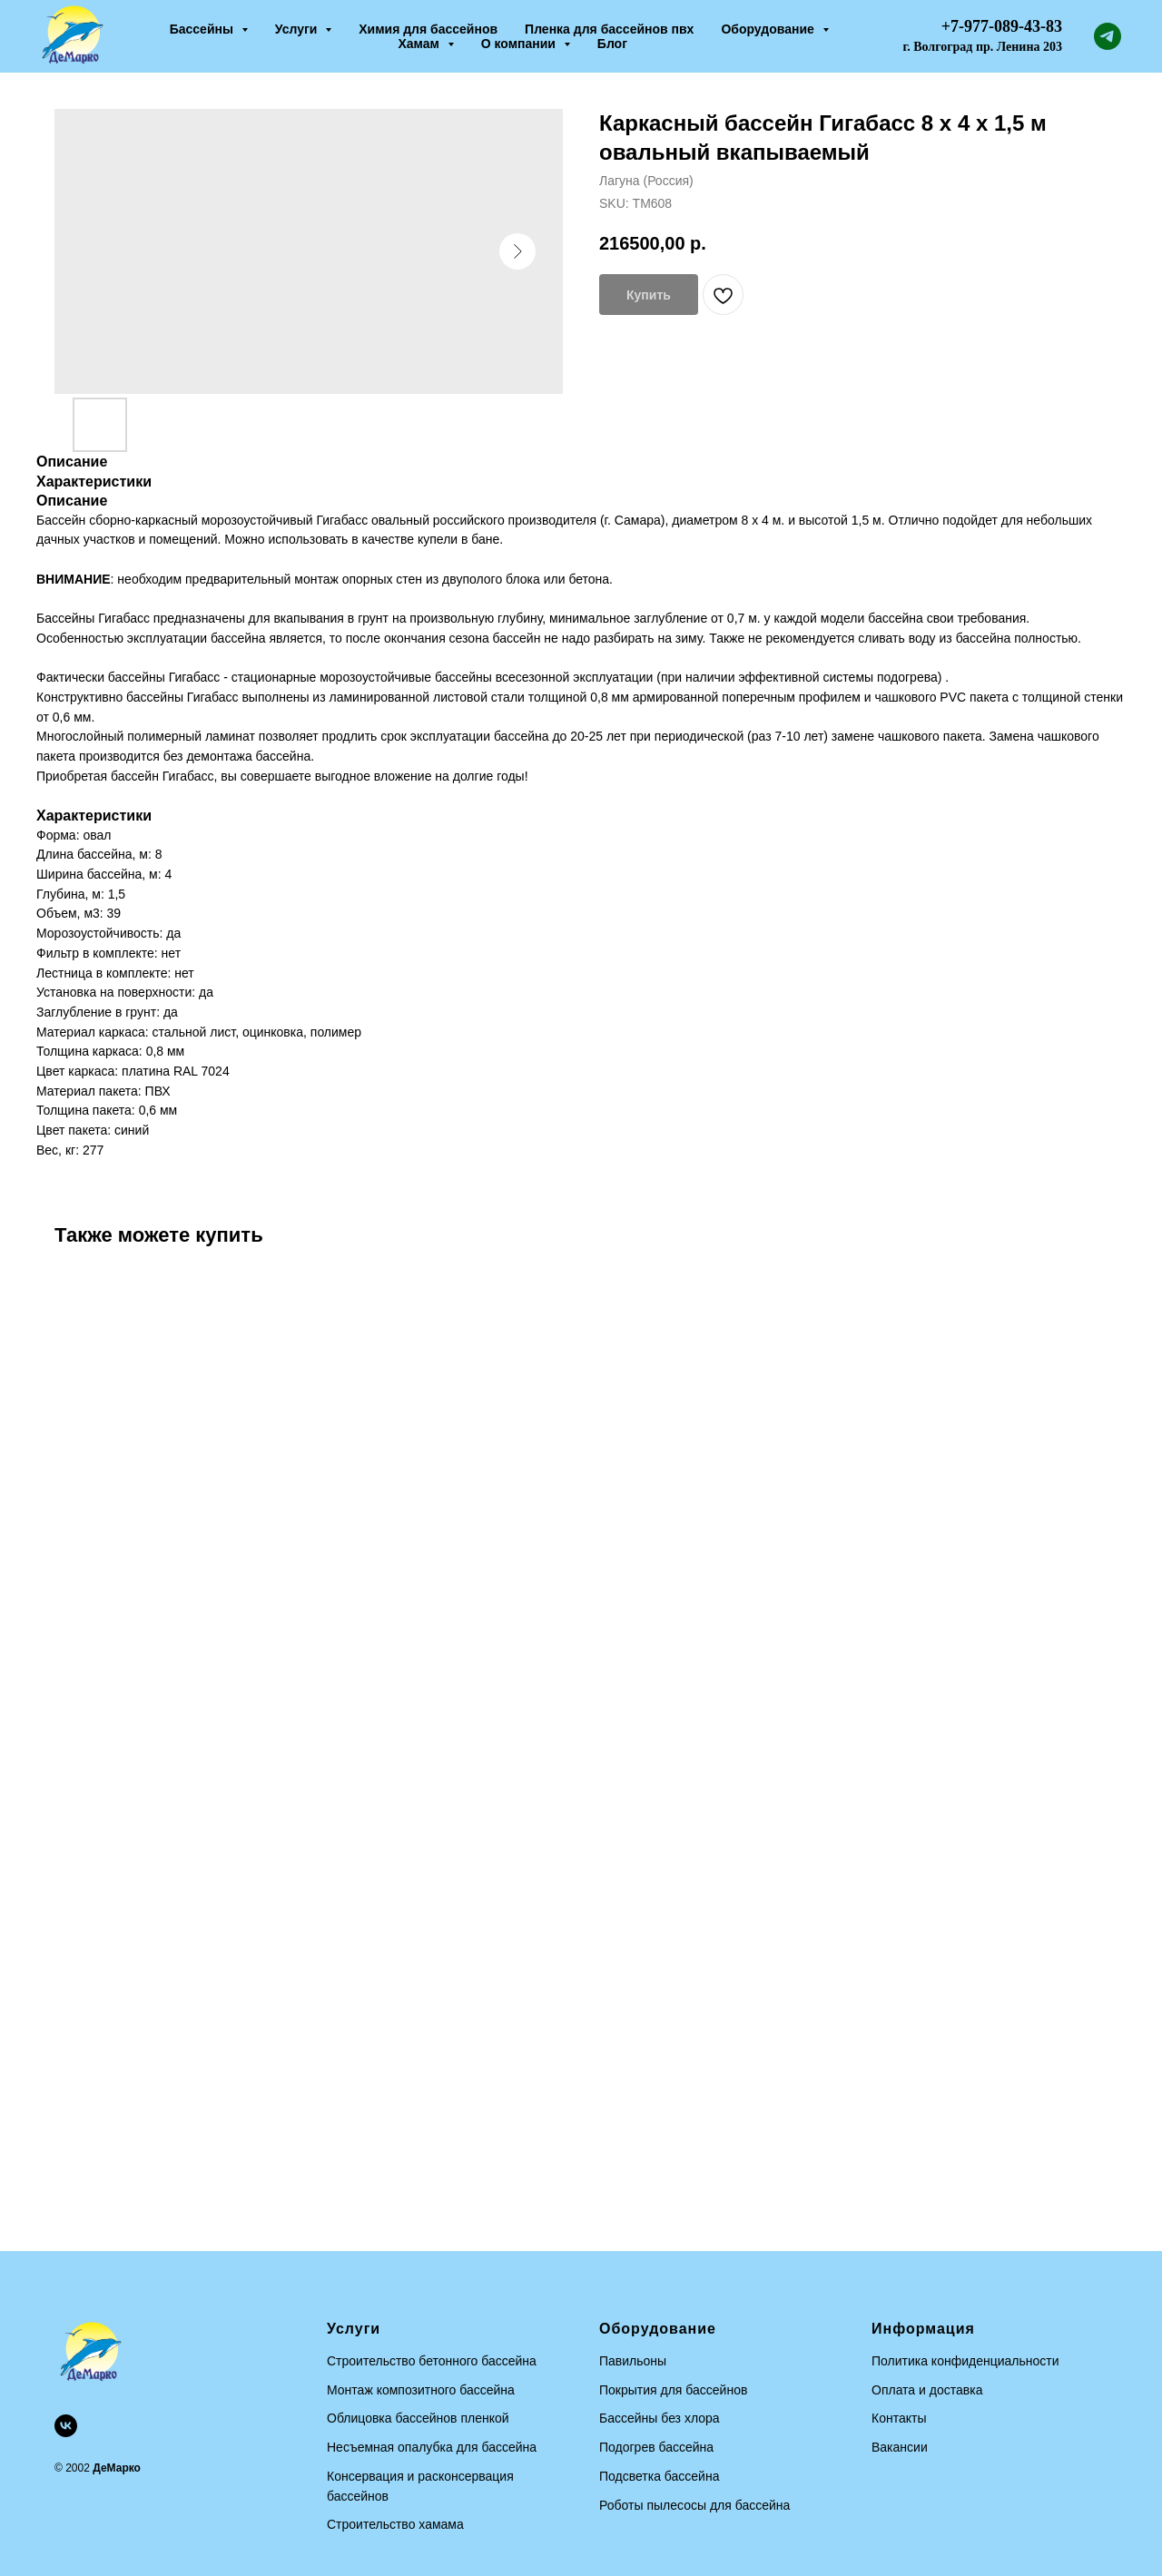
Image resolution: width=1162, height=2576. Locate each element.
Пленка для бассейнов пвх (609, 29)
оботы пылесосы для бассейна (699, 2505)
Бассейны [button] (203, 29)
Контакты (899, 2418)
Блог (612, 43)
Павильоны (632, 2361)
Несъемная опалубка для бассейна (432, 2447)
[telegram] (1107, 36)
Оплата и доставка (927, 2390)
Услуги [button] (297, 29)
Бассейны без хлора (659, 2418)
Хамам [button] (420, 43)
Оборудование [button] (769, 29)
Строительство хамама (395, 2524)
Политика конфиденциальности (965, 2361)
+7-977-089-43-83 (1001, 26)
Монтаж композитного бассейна (421, 2390)
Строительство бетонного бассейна (432, 2361)
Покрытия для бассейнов (673, 2390)
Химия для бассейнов (428, 29)
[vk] (65, 2425)
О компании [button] (520, 43)
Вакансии (900, 2447)
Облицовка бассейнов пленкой (418, 2418)
